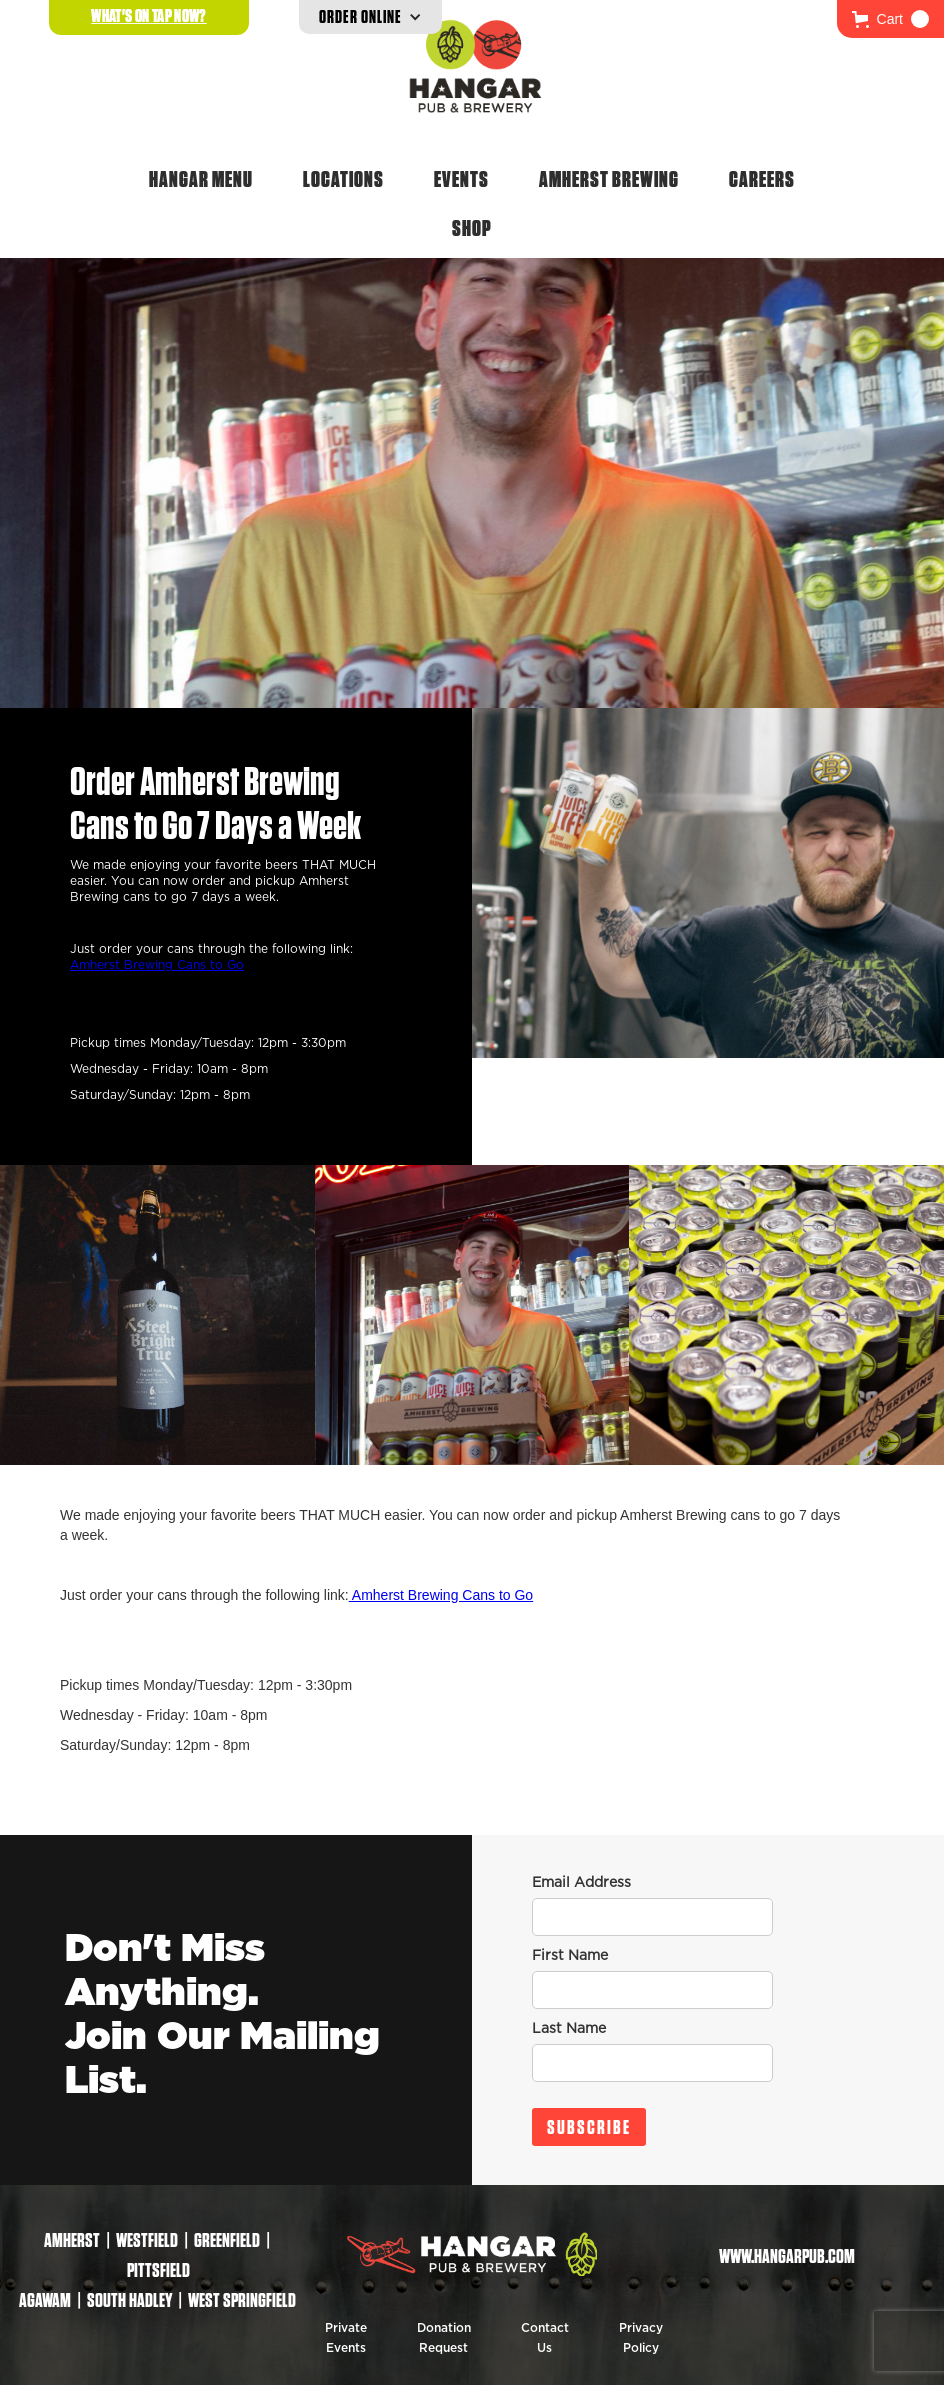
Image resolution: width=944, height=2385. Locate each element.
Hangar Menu (201, 179)
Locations (343, 179)
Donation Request (444, 2338)
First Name (570, 1956)
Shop (472, 228)
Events (461, 179)
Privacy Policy (641, 2338)
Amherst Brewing (609, 179)
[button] (890, 19)
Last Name (569, 2029)
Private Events (346, 2338)
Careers (762, 179)
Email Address (581, 1883)
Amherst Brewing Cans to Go (157, 965)
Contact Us (545, 2338)
